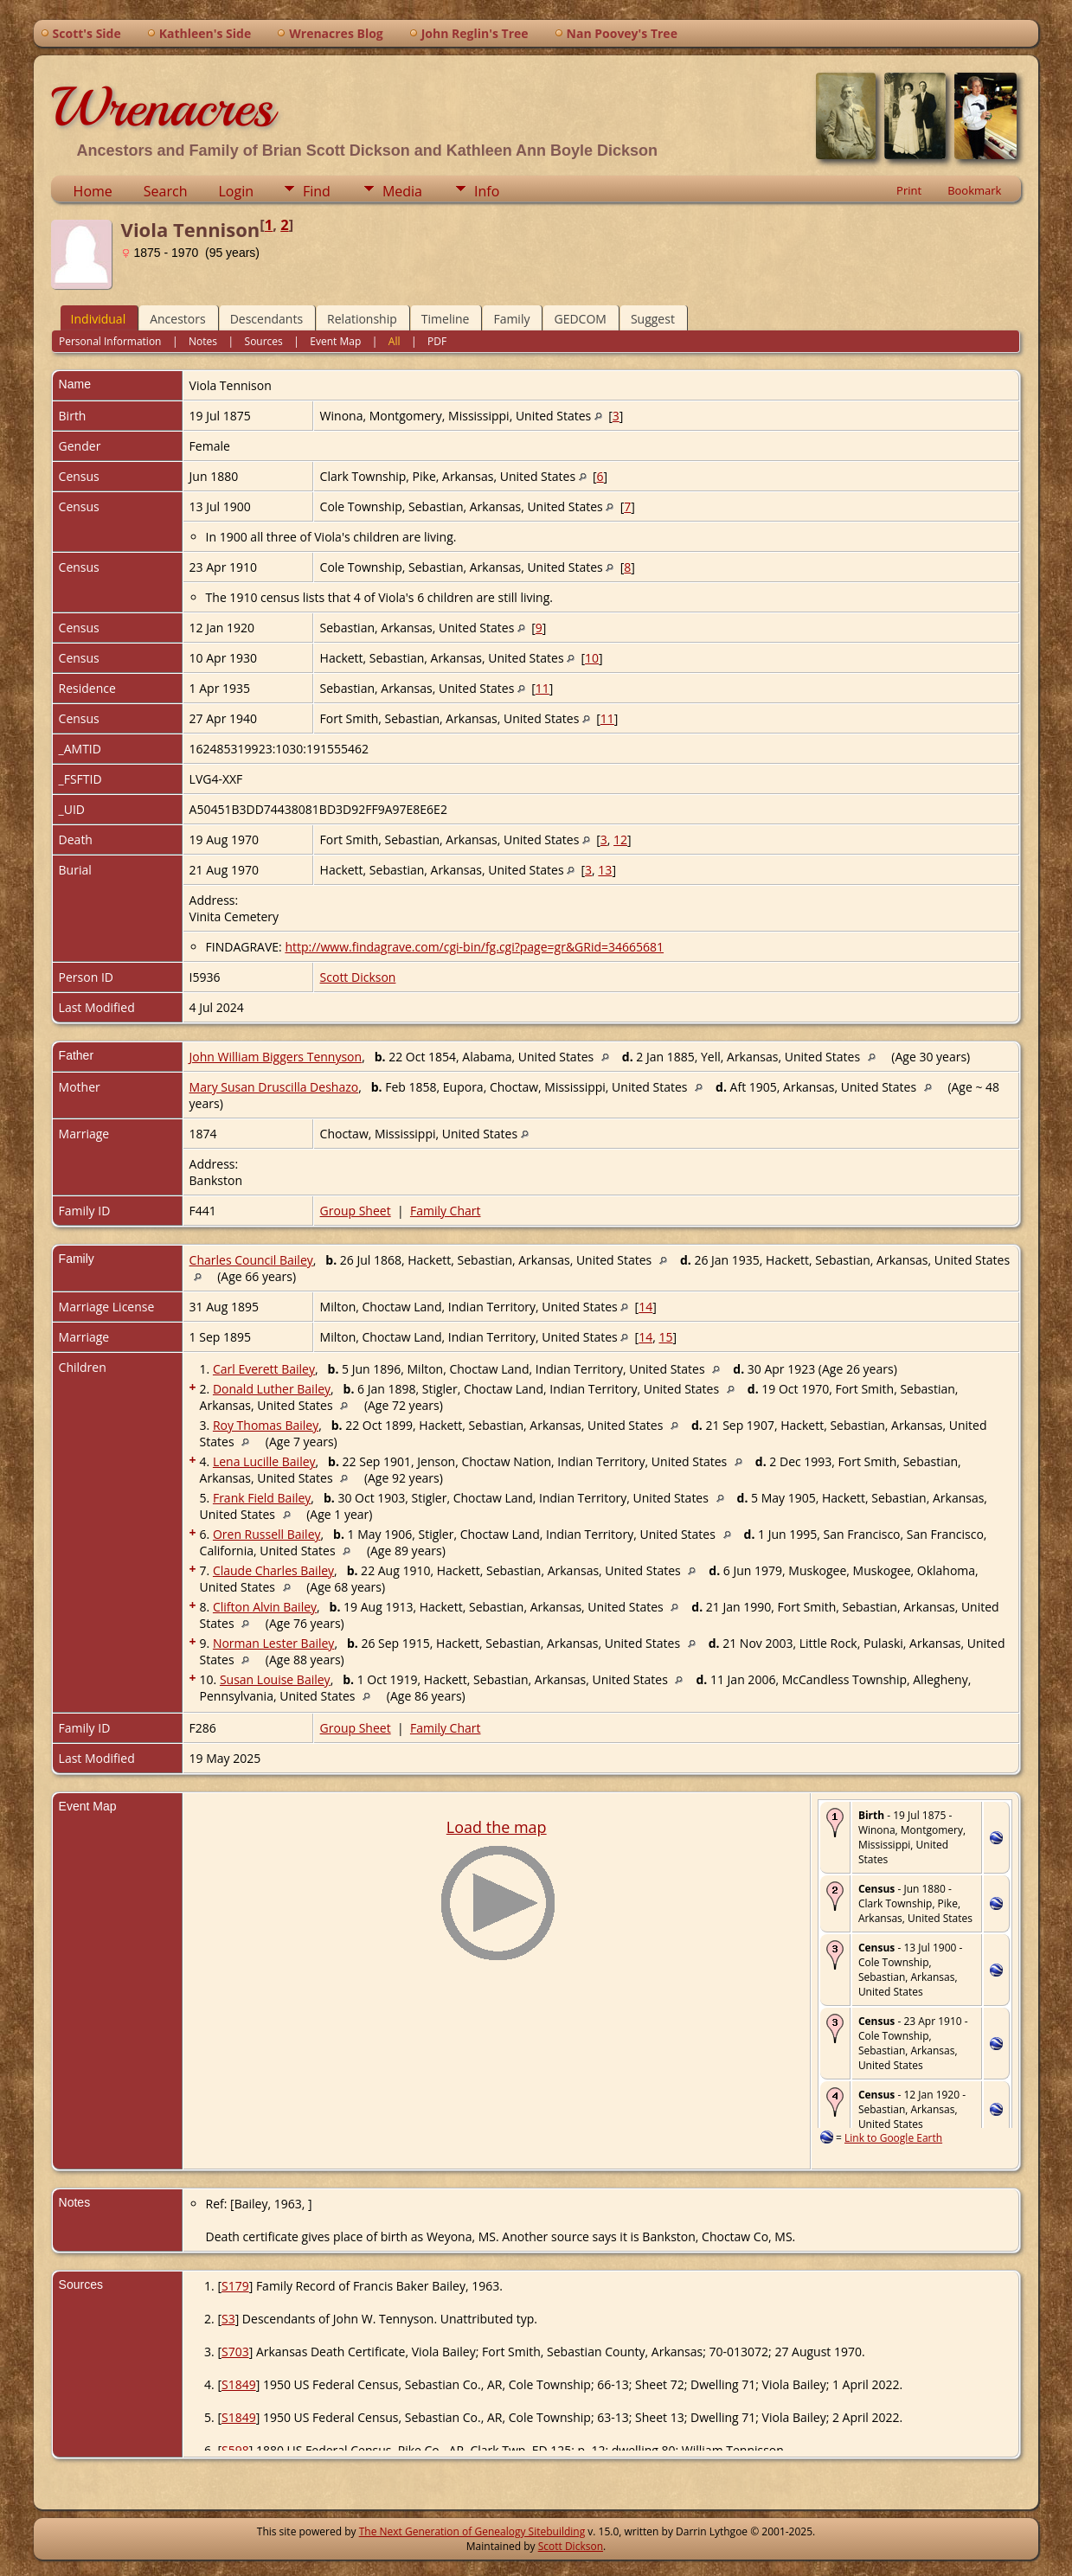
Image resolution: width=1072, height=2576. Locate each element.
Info (486, 191)
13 (605, 870)
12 (620, 839)
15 (665, 1337)
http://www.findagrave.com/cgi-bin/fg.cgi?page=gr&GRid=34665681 (474, 947)
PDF (436, 341)
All (394, 341)
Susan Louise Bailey (275, 1679)
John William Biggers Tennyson (276, 1056)
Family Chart (445, 1210)
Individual (98, 319)
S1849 (238, 2384)
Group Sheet (355, 1210)
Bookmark (974, 190)
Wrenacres (162, 107)
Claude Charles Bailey (273, 1570)
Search (166, 191)
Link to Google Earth (893, 2138)
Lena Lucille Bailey (264, 1461)
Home (93, 191)
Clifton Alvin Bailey (265, 1607)
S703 (235, 2351)
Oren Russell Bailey (267, 1534)
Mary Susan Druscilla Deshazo (274, 1087)
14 (645, 1306)
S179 (235, 2286)
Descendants (266, 319)
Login (236, 191)
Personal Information (110, 341)
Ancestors (177, 319)
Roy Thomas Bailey (265, 1425)
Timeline (445, 319)
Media (402, 191)
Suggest (653, 319)
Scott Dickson (358, 977)
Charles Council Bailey (251, 1260)
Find (317, 191)
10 (592, 658)
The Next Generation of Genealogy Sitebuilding (472, 2531)
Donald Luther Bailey (272, 1389)
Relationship (362, 319)
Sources (264, 341)
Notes (203, 341)
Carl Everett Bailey (264, 1369)
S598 (235, 2450)
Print (908, 190)
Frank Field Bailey (262, 1498)
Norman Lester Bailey (273, 1643)
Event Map (335, 341)
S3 (228, 2318)
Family (511, 319)
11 (542, 688)
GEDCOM (580, 319)
